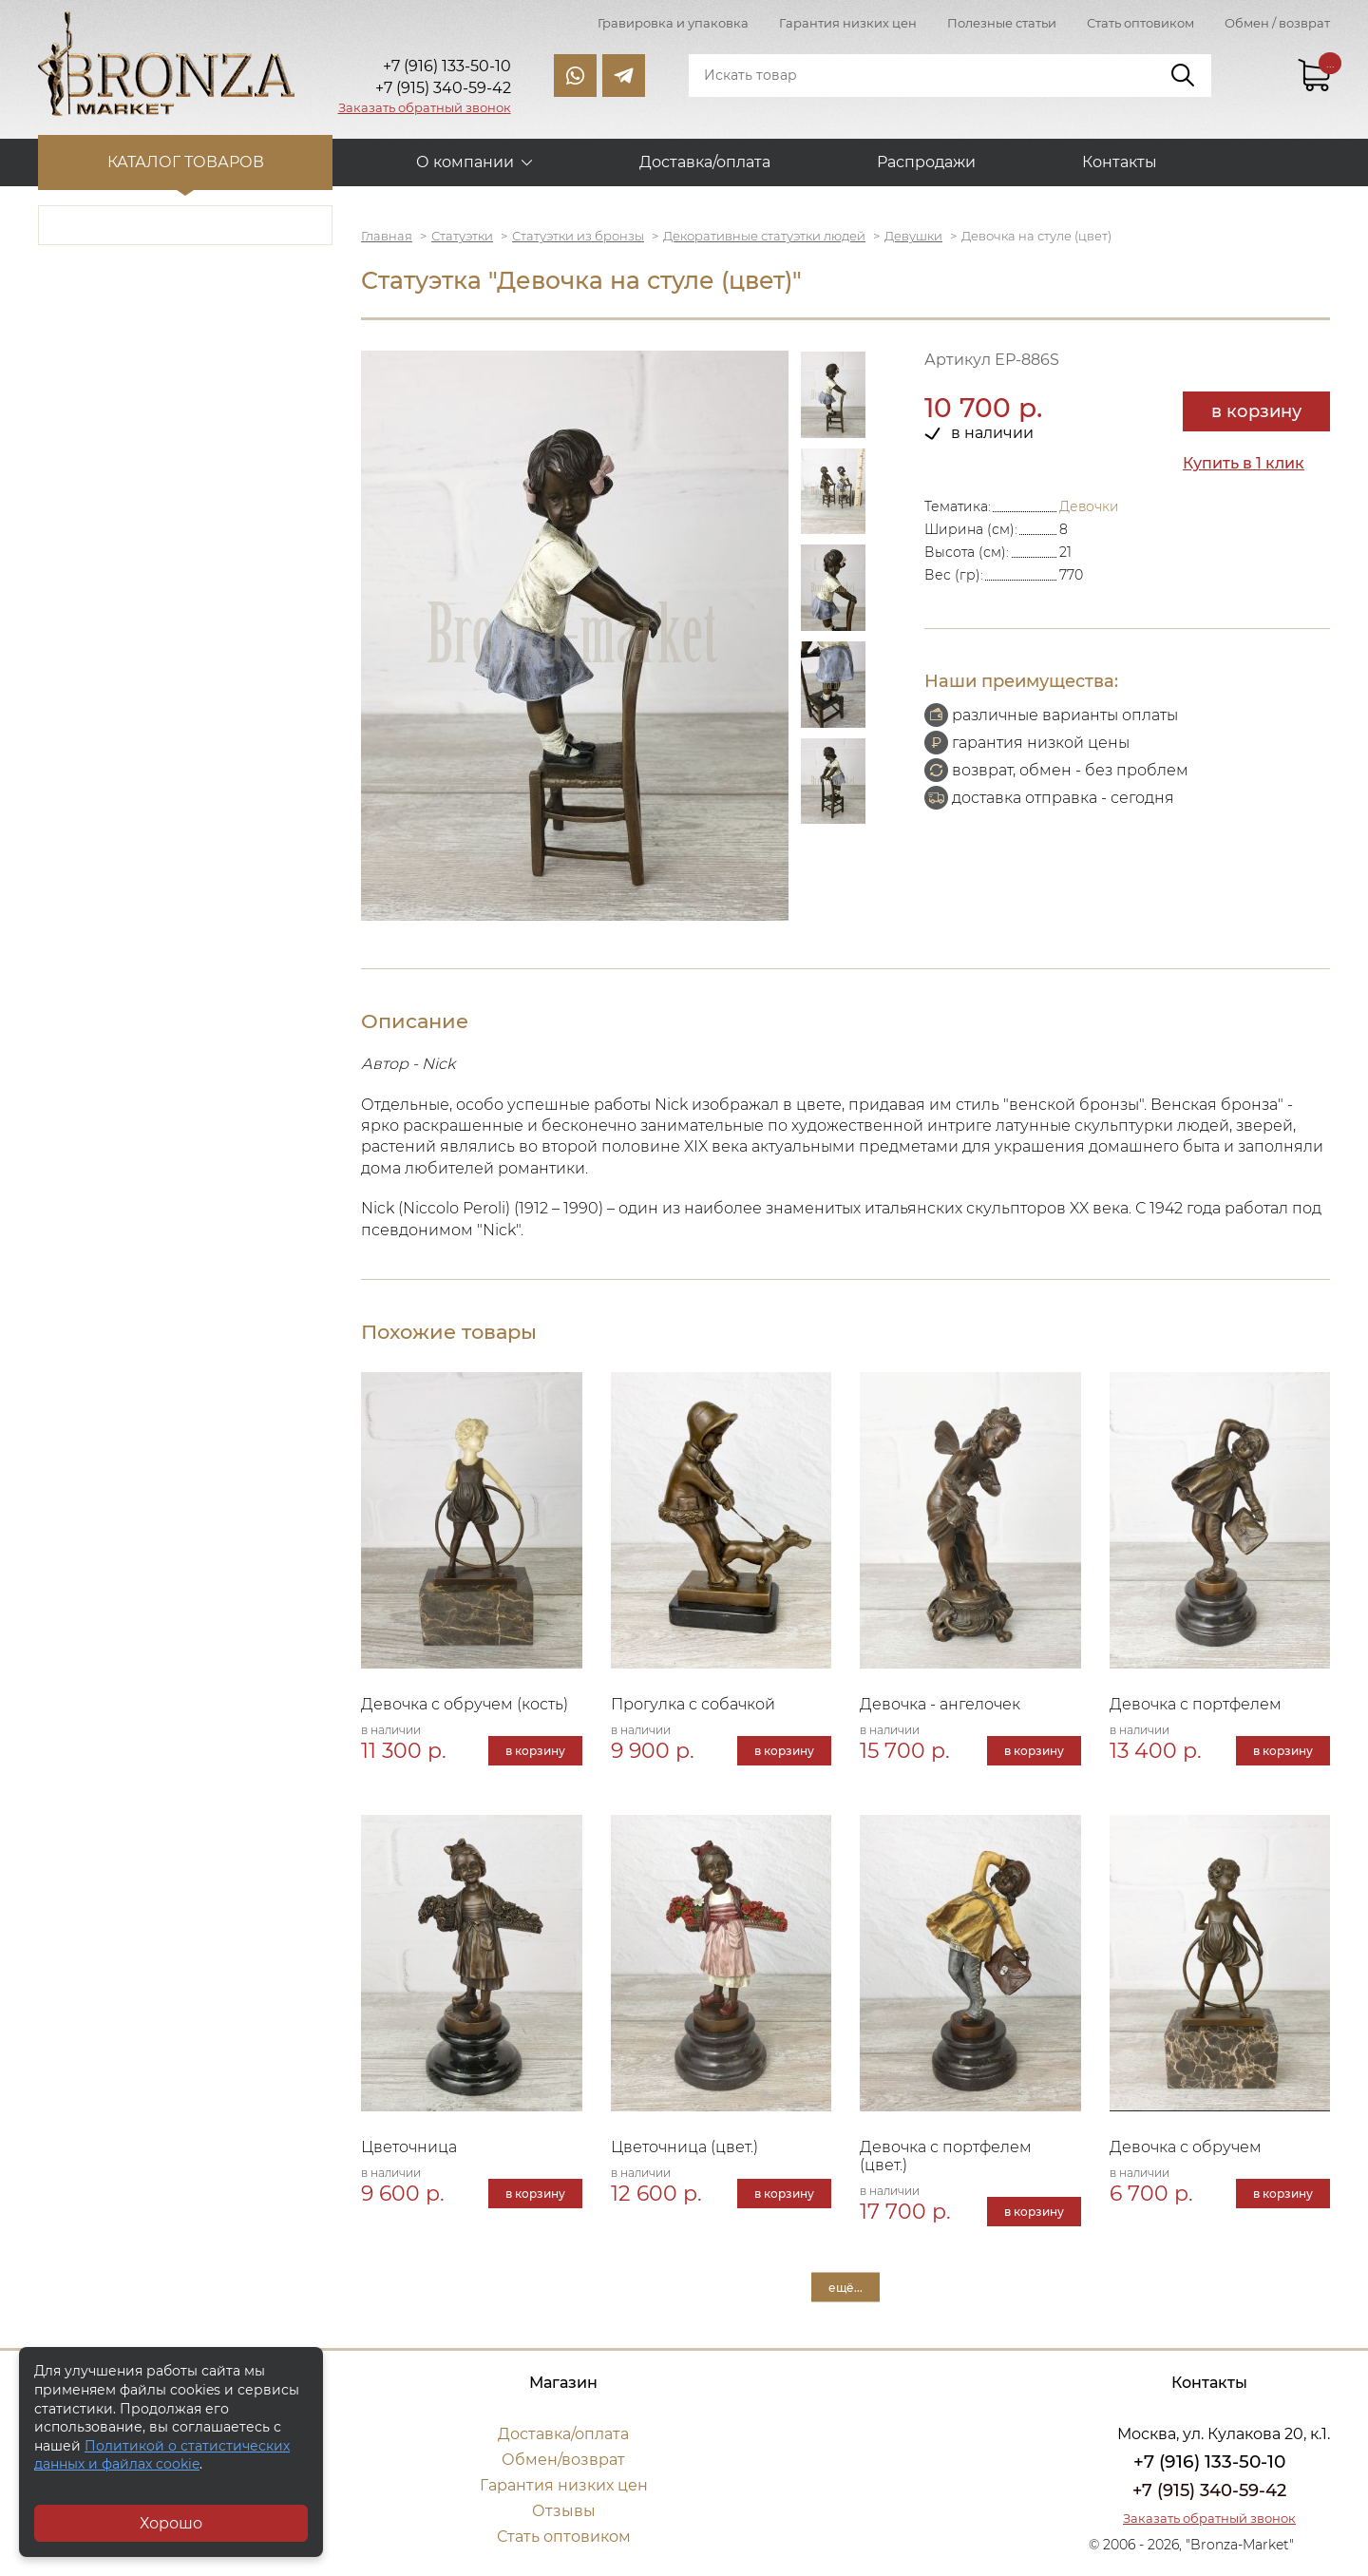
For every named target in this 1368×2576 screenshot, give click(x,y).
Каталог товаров (185, 162)
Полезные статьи (1001, 22)
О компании (465, 162)
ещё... (845, 2287)
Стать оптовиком (1140, 22)
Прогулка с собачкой (693, 1704)
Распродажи (926, 162)
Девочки (1089, 506)
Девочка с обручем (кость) (464, 1704)
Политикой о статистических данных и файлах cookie (162, 2455)
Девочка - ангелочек (940, 1704)
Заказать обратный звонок (424, 107)
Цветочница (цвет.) (684, 2147)
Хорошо (171, 2523)
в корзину (1256, 411)
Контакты (1119, 162)
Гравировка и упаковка (673, 22)
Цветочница (409, 2147)
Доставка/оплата (704, 162)
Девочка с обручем (1186, 2147)
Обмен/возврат (563, 2460)
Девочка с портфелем (1196, 1704)
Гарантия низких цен (848, 22)
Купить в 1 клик (1243, 463)
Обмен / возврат (1277, 22)
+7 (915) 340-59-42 (1209, 2490)
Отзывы (564, 2511)
